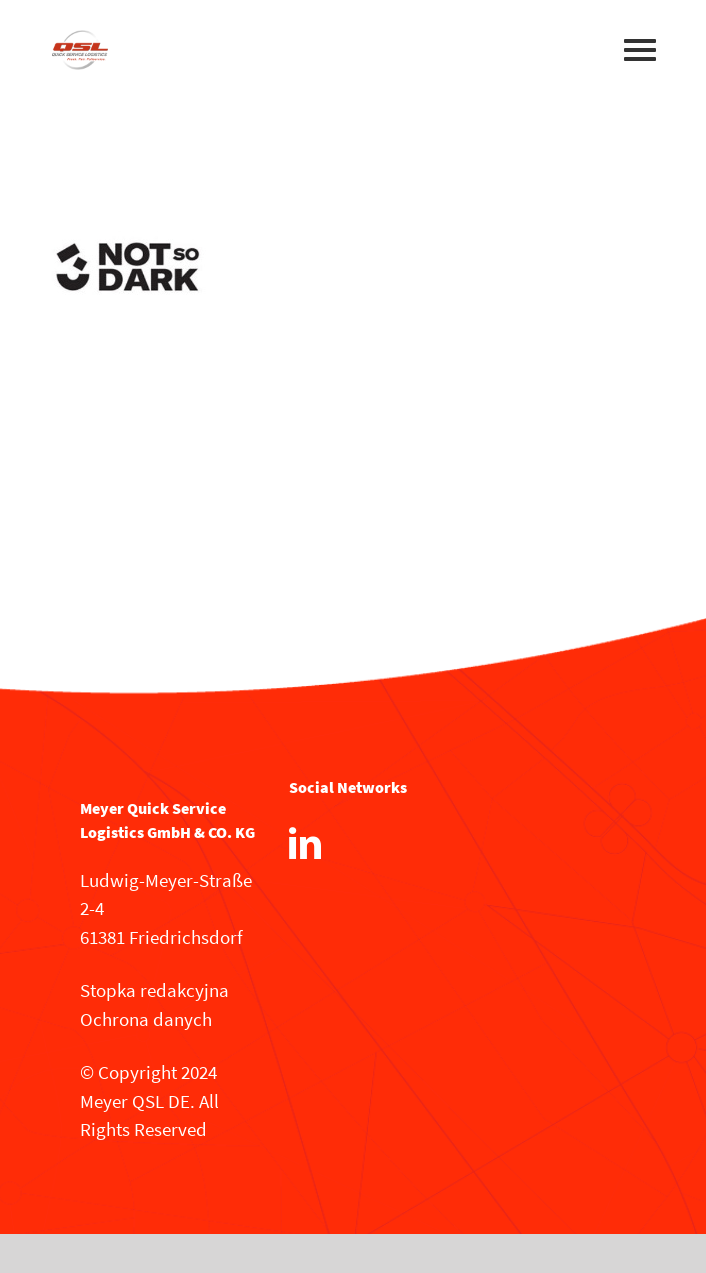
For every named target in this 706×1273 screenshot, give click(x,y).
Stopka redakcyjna (154, 990)
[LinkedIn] (305, 843)
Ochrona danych (146, 1019)
